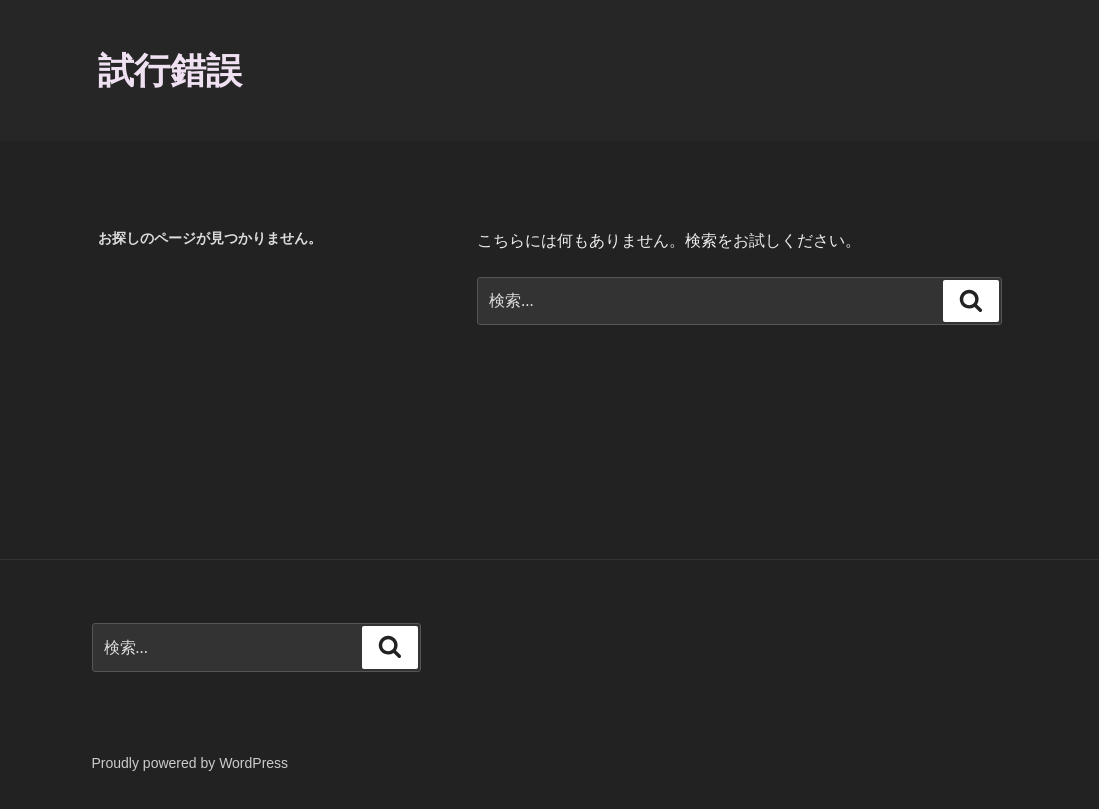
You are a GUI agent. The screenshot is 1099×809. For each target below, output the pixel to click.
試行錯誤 (170, 70)
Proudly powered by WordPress (190, 763)
